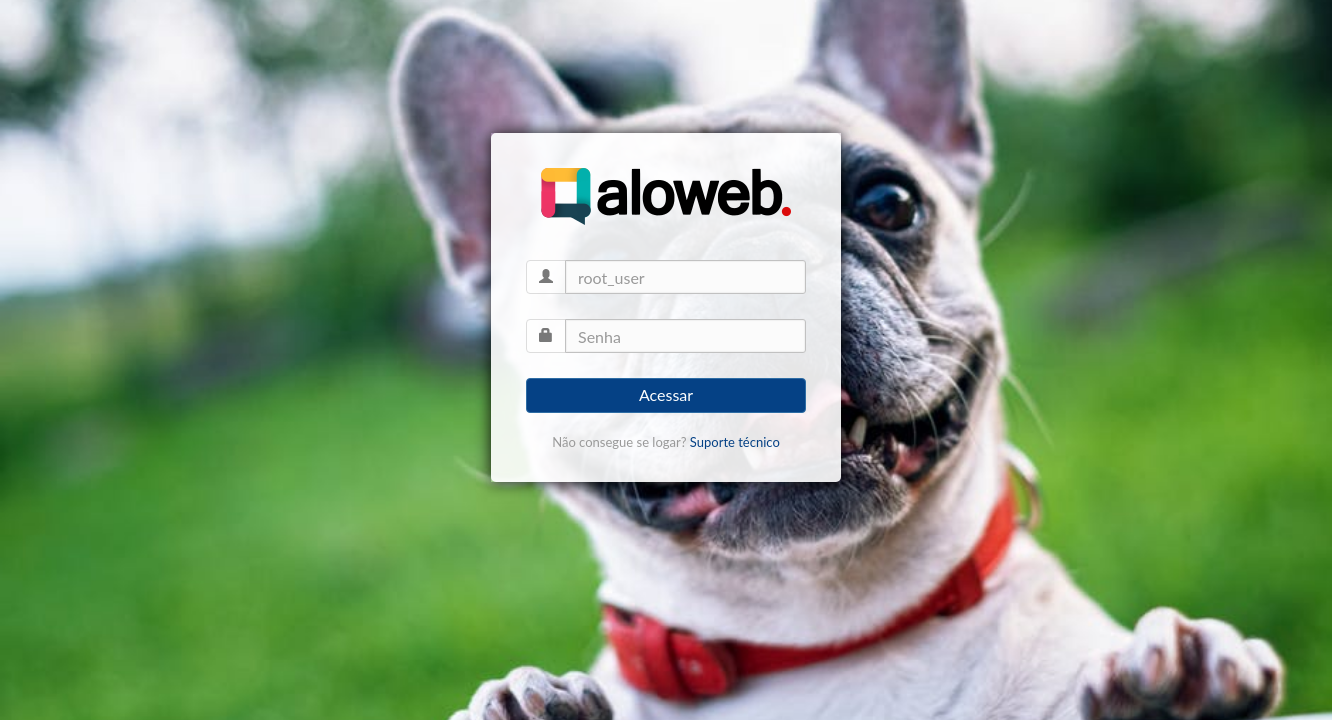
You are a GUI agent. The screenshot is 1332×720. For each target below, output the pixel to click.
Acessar (666, 394)
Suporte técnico (735, 442)
